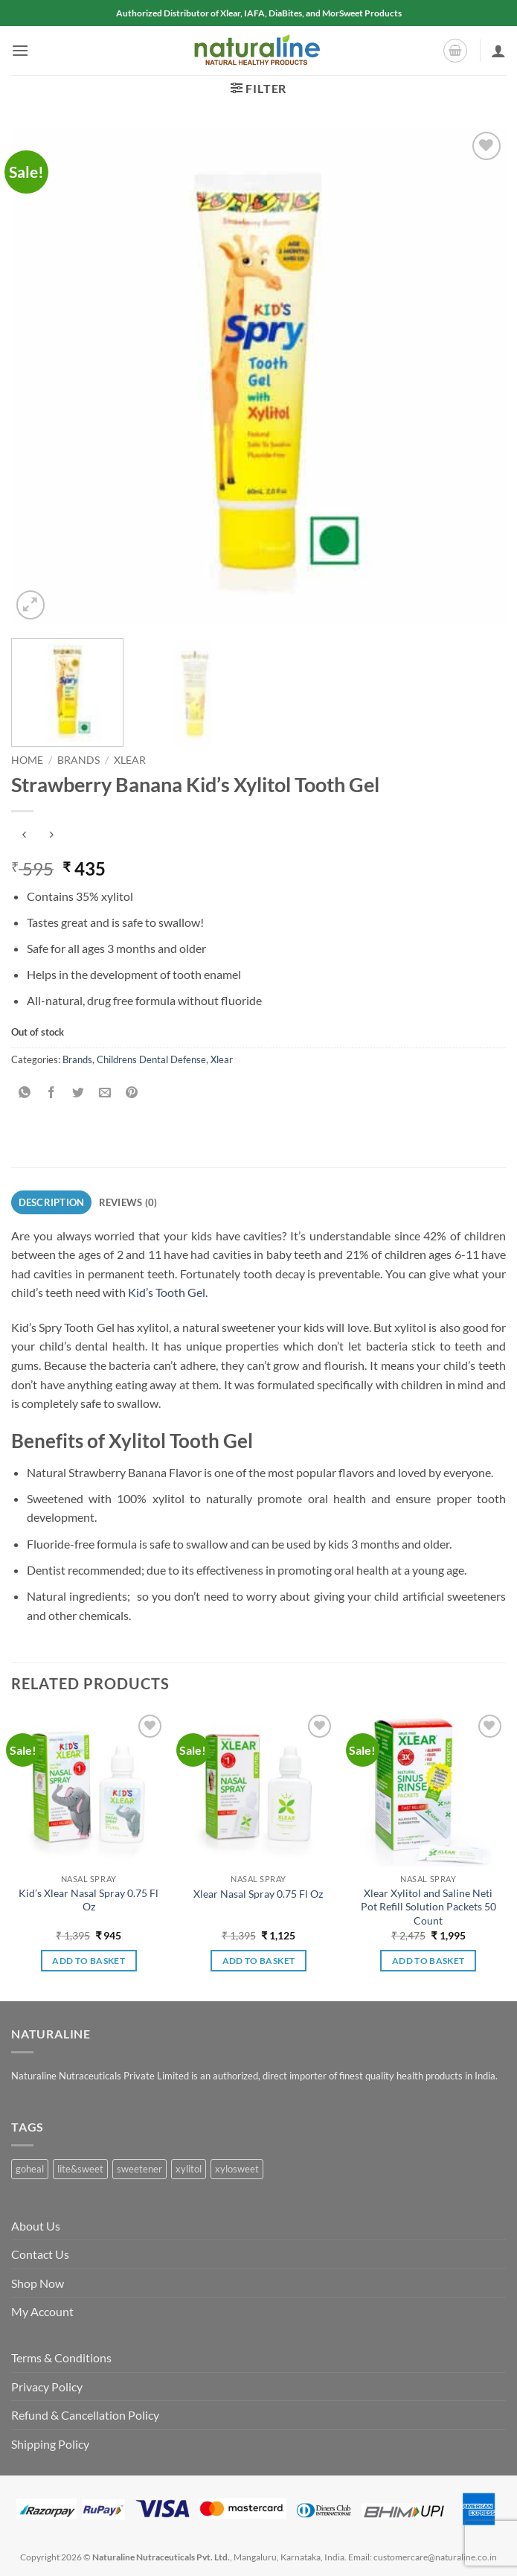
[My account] (498, 50)
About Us (35, 2226)
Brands (78, 760)
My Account (42, 2311)
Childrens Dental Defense (151, 1059)
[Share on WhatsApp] (25, 1092)
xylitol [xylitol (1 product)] (189, 2169)
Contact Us (40, 2254)
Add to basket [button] (88, 1961)
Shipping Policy (50, 2444)
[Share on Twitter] (78, 1092)
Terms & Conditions (61, 2357)
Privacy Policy (47, 2386)
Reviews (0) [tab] (128, 1202)
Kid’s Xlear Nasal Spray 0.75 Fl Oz (88, 1900)
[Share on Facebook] (51, 1092)
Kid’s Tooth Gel (166, 1292)
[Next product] (24, 835)
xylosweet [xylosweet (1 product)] (237, 2169)
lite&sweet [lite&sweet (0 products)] (80, 2169)
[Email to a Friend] (105, 1092)
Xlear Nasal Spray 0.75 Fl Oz (258, 1893)
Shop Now (37, 2283)
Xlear (130, 760)
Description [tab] (52, 1202)
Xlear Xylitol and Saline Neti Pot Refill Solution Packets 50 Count (428, 1907)
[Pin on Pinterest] (132, 1092)
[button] (20, 50)
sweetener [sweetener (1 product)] (139, 2169)
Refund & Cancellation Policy (85, 2415)
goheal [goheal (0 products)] (30, 2169)
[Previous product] (50, 835)
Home (27, 760)
